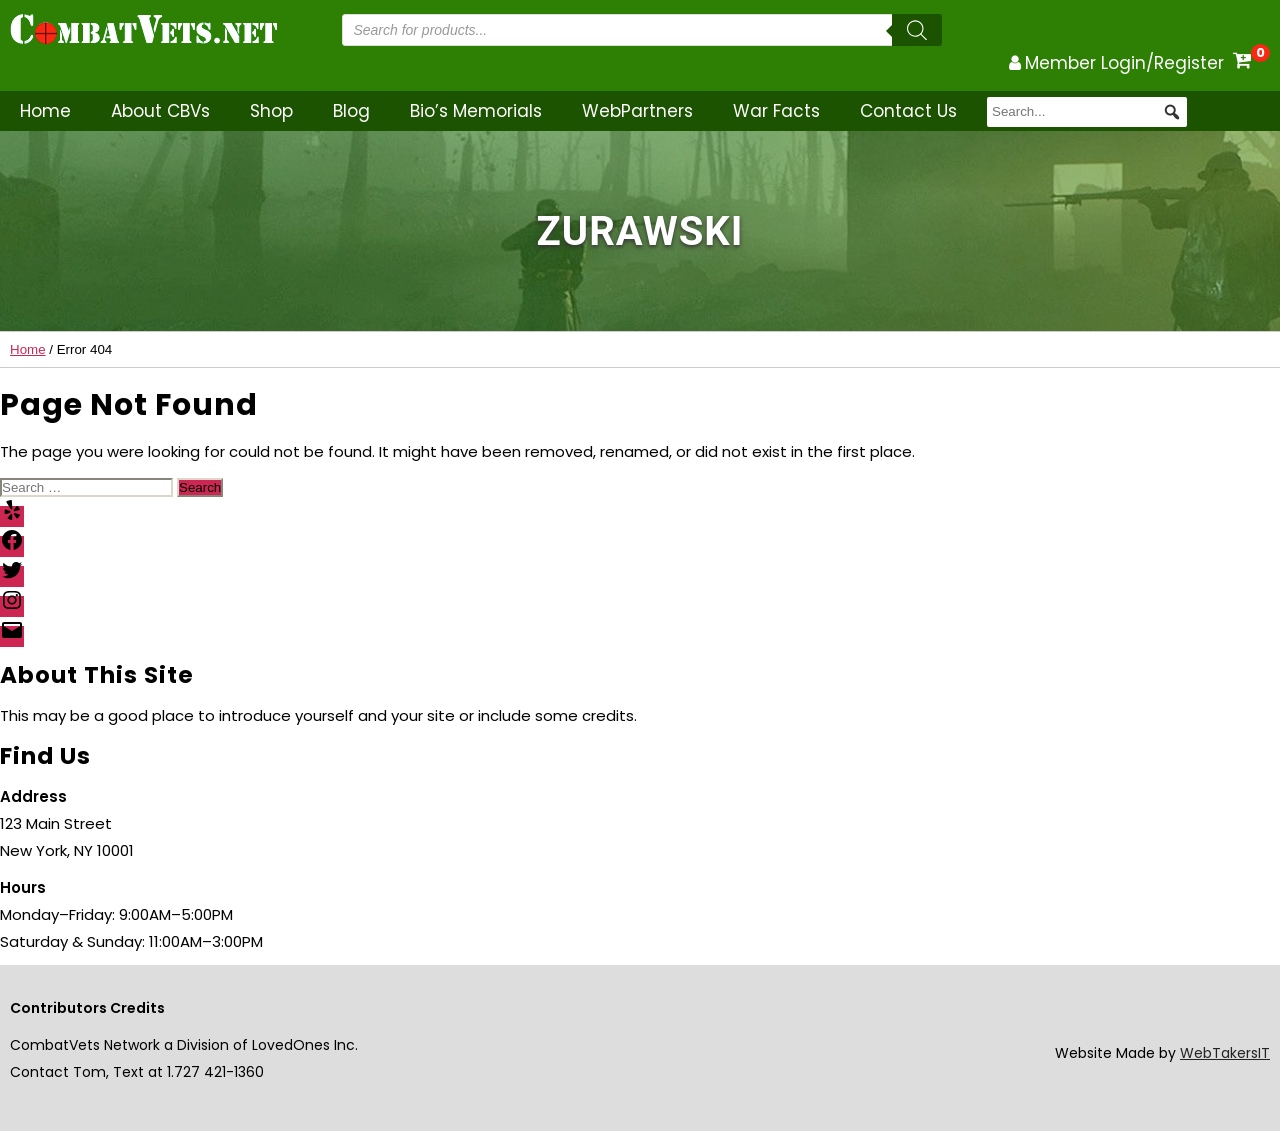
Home (45, 111)
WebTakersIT (1225, 1053)
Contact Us (908, 111)
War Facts (776, 111)
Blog (351, 111)
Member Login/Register (1124, 63)
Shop (271, 111)
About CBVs (160, 111)
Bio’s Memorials (476, 111)
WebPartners (637, 111)
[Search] (917, 30)
